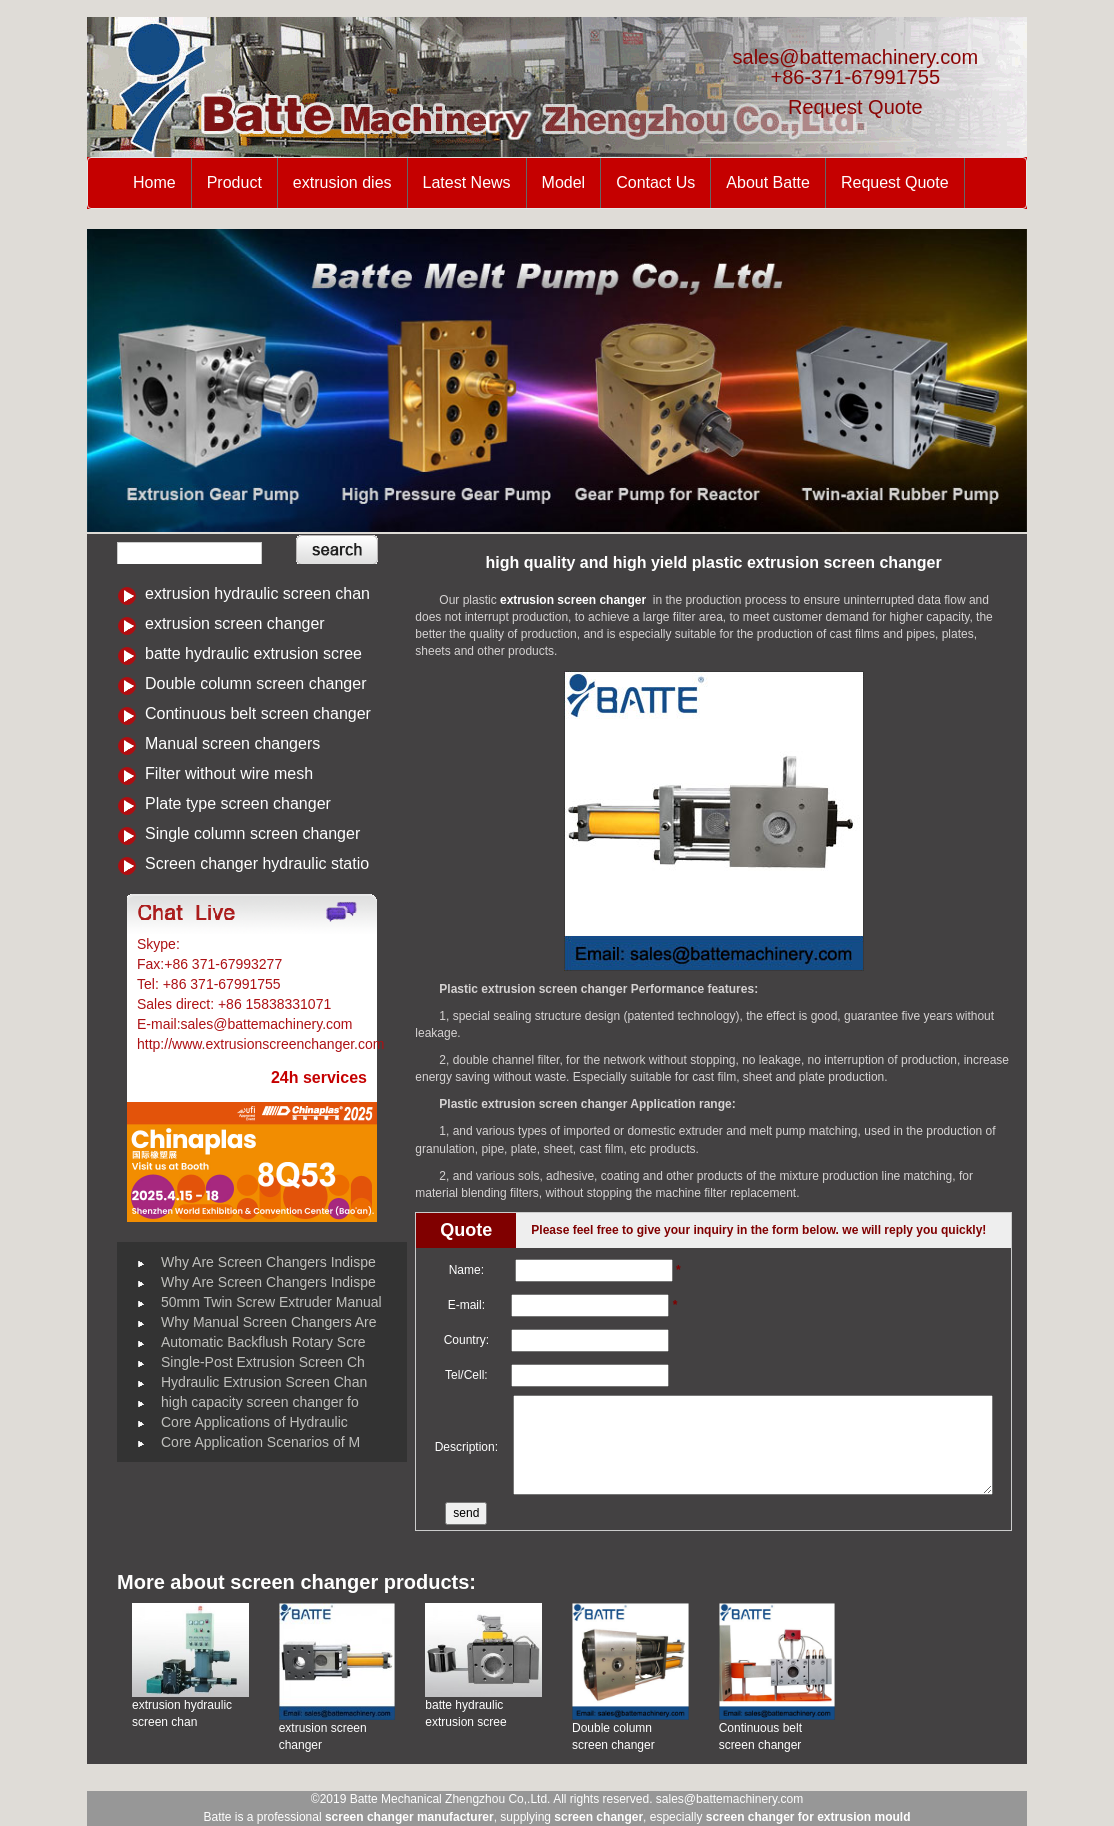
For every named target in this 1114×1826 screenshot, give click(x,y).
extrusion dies (342, 182)
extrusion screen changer (235, 623)
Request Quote (855, 107)
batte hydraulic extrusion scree (253, 653)
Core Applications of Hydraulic (254, 1422)
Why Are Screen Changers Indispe (268, 1262)
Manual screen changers (232, 743)
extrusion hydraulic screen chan (257, 593)
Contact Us (655, 182)
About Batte (768, 182)
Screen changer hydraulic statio (257, 863)
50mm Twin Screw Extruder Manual (271, 1302)
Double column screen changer (255, 683)
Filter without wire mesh (229, 773)
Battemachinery (232, 944)
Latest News (467, 182)
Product (234, 182)
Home (154, 182)
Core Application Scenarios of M (260, 1442)
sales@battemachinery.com (856, 57)
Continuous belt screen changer (258, 713)
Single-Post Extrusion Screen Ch (263, 1362)
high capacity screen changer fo (260, 1402)
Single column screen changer (252, 833)
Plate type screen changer (238, 803)
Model (564, 182)
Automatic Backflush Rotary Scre (263, 1342)
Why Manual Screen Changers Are (269, 1322)
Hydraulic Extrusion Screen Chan (264, 1382)
